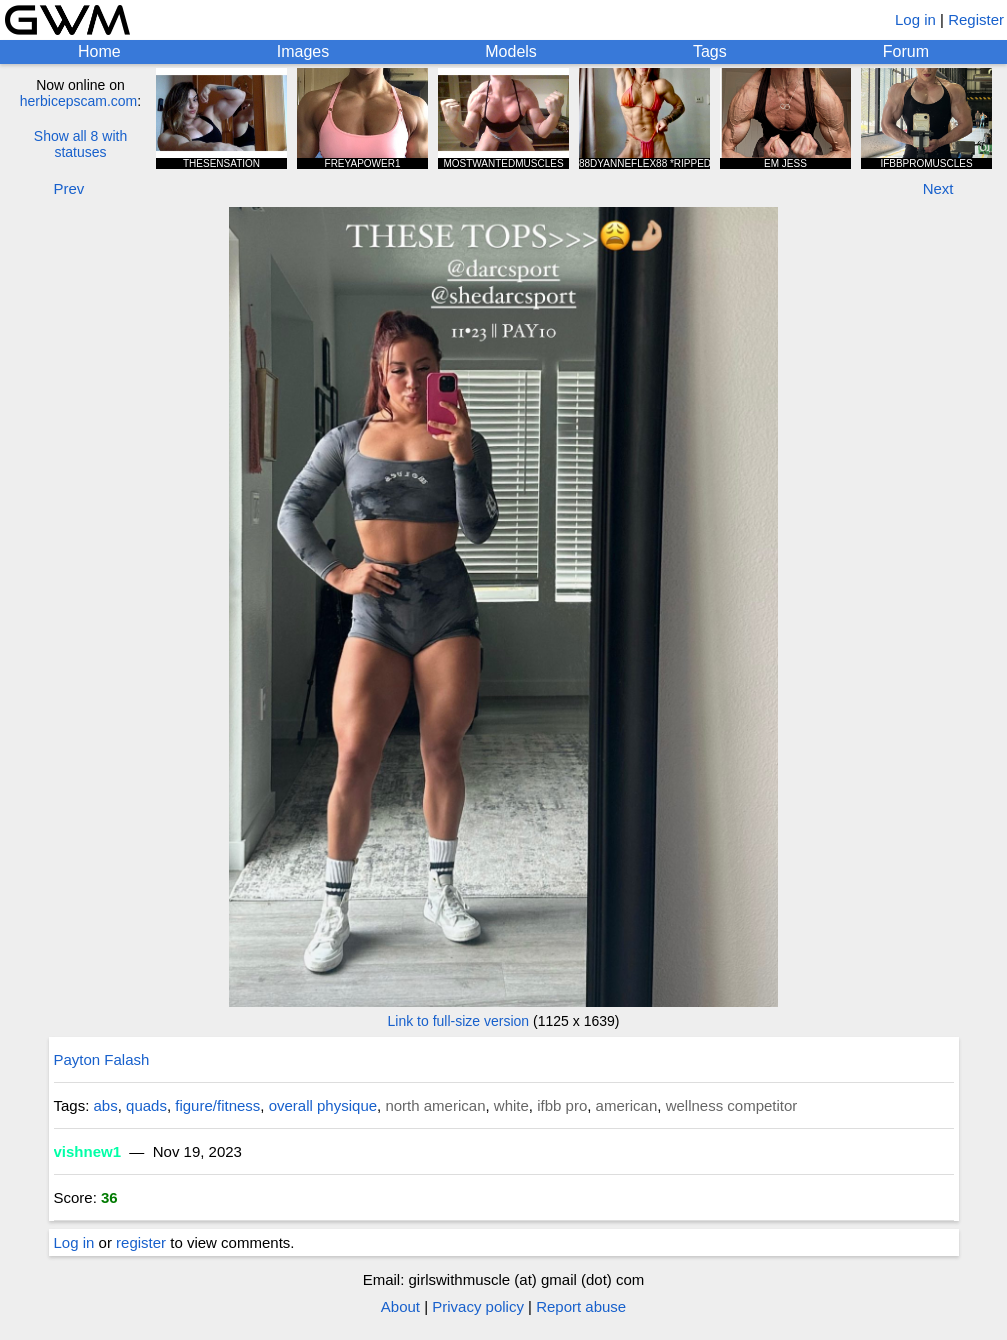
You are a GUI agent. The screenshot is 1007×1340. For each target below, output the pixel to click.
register (141, 1242)
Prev (69, 188)
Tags (710, 51)
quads (146, 1105)
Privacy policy (478, 1306)
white (511, 1105)
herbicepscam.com (79, 101)
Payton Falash (102, 1059)
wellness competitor (732, 1105)
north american (435, 1105)
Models (511, 51)
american (627, 1105)
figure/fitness (217, 1105)
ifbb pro (562, 1105)
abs (106, 1105)
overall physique (323, 1105)
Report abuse (581, 1306)
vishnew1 (88, 1151)
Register (976, 19)
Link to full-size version (459, 1021)
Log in (915, 19)
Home (99, 51)
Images (303, 51)
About (400, 1306)
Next (938, 188)
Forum (906, 51)
